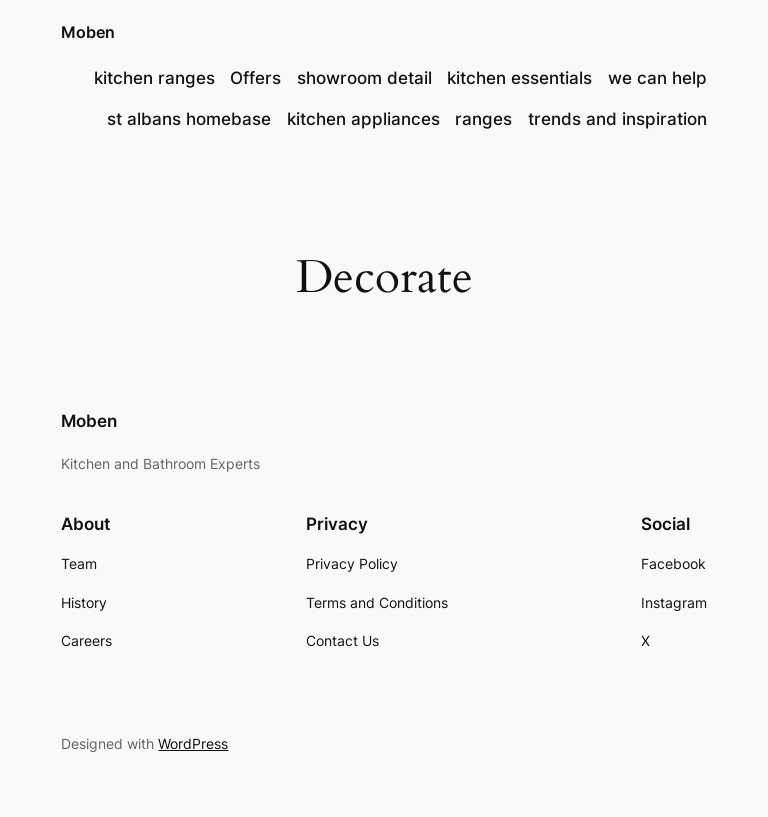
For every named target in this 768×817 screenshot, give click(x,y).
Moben (88, 32)
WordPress (193, 743)
